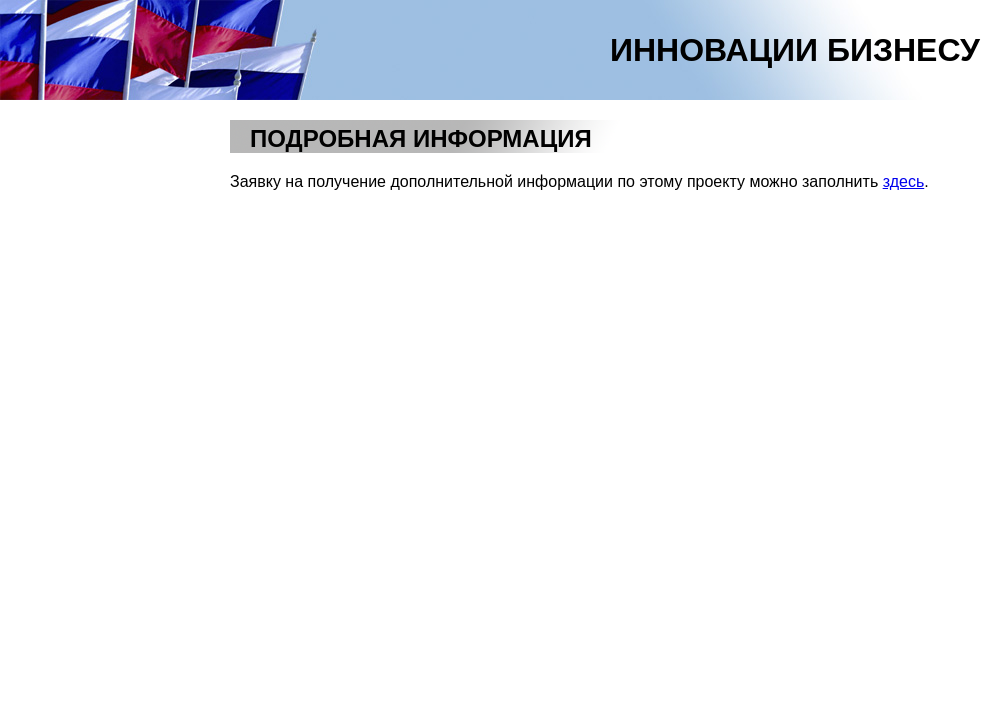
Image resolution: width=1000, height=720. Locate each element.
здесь (904, 181)
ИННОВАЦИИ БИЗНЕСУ (795, 50)
